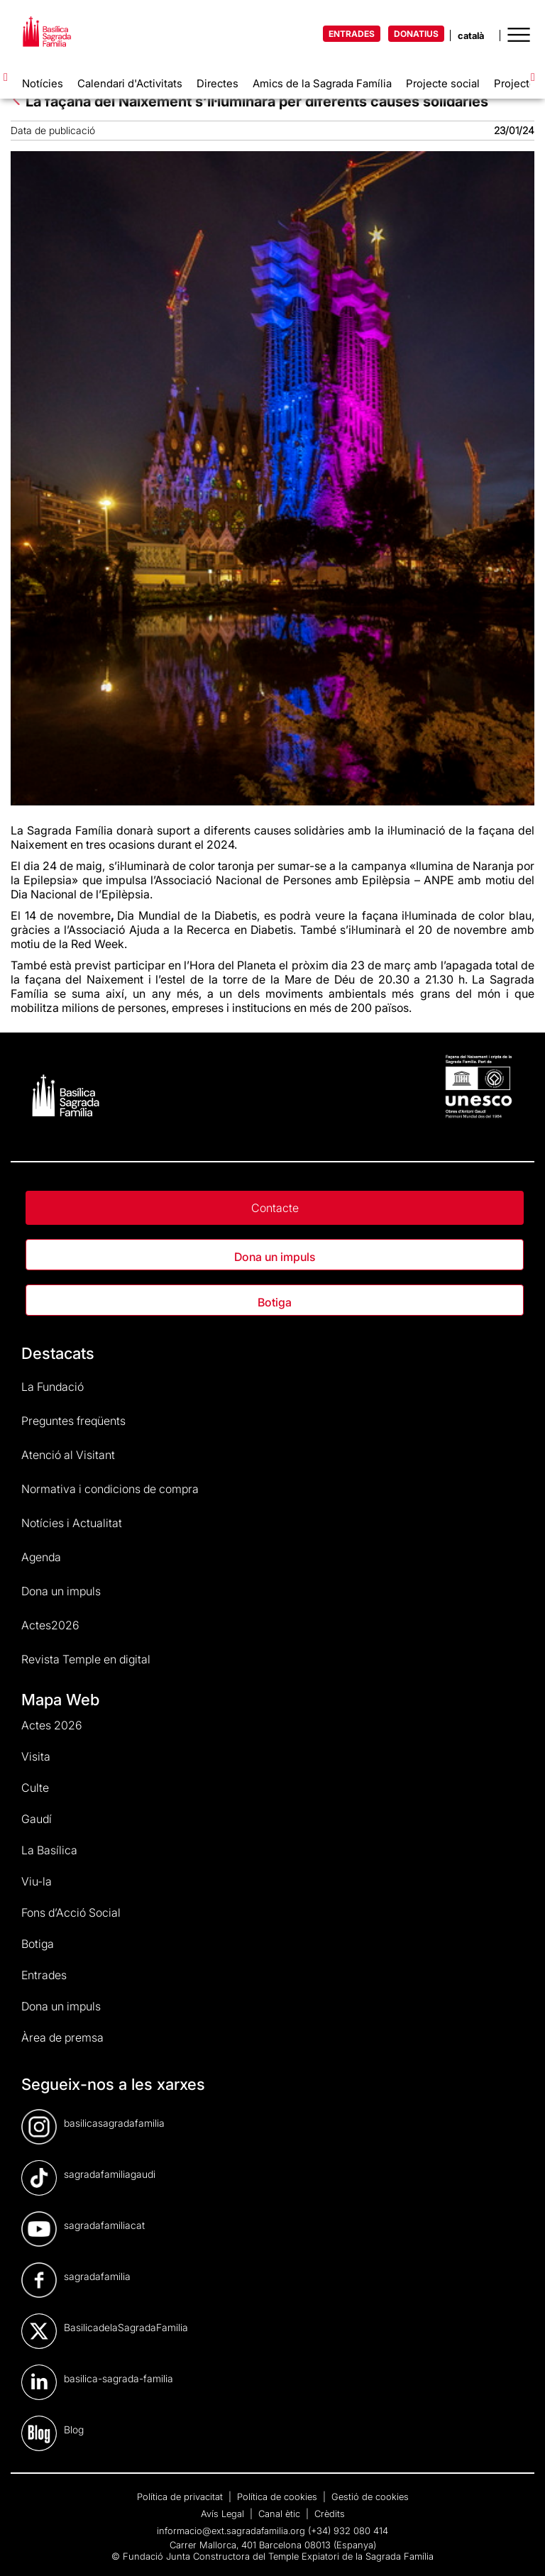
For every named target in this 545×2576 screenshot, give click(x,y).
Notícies (42, 83)
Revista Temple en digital (85, 1659)
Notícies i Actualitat (71, 1523)
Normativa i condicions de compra (110, 1489)
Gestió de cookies (370, 2496)
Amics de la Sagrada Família (322, 83)
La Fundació (52, 1387)
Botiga (275, 1302)
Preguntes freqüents (73, 1421)
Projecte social (443, 83)
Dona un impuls (274, 1257)
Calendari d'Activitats (129, 83)
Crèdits (329, 2513)
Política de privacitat (181, 2496)
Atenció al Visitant (68, 1455)
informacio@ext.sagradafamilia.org (231, 2530)
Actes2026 (50, 1625)
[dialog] (518, 2547)
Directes (217, 83)
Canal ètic (280, 2513)
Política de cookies (278, 2496)
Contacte (275, 1208)
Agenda (41, 1557)
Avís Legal (224, 2513)
